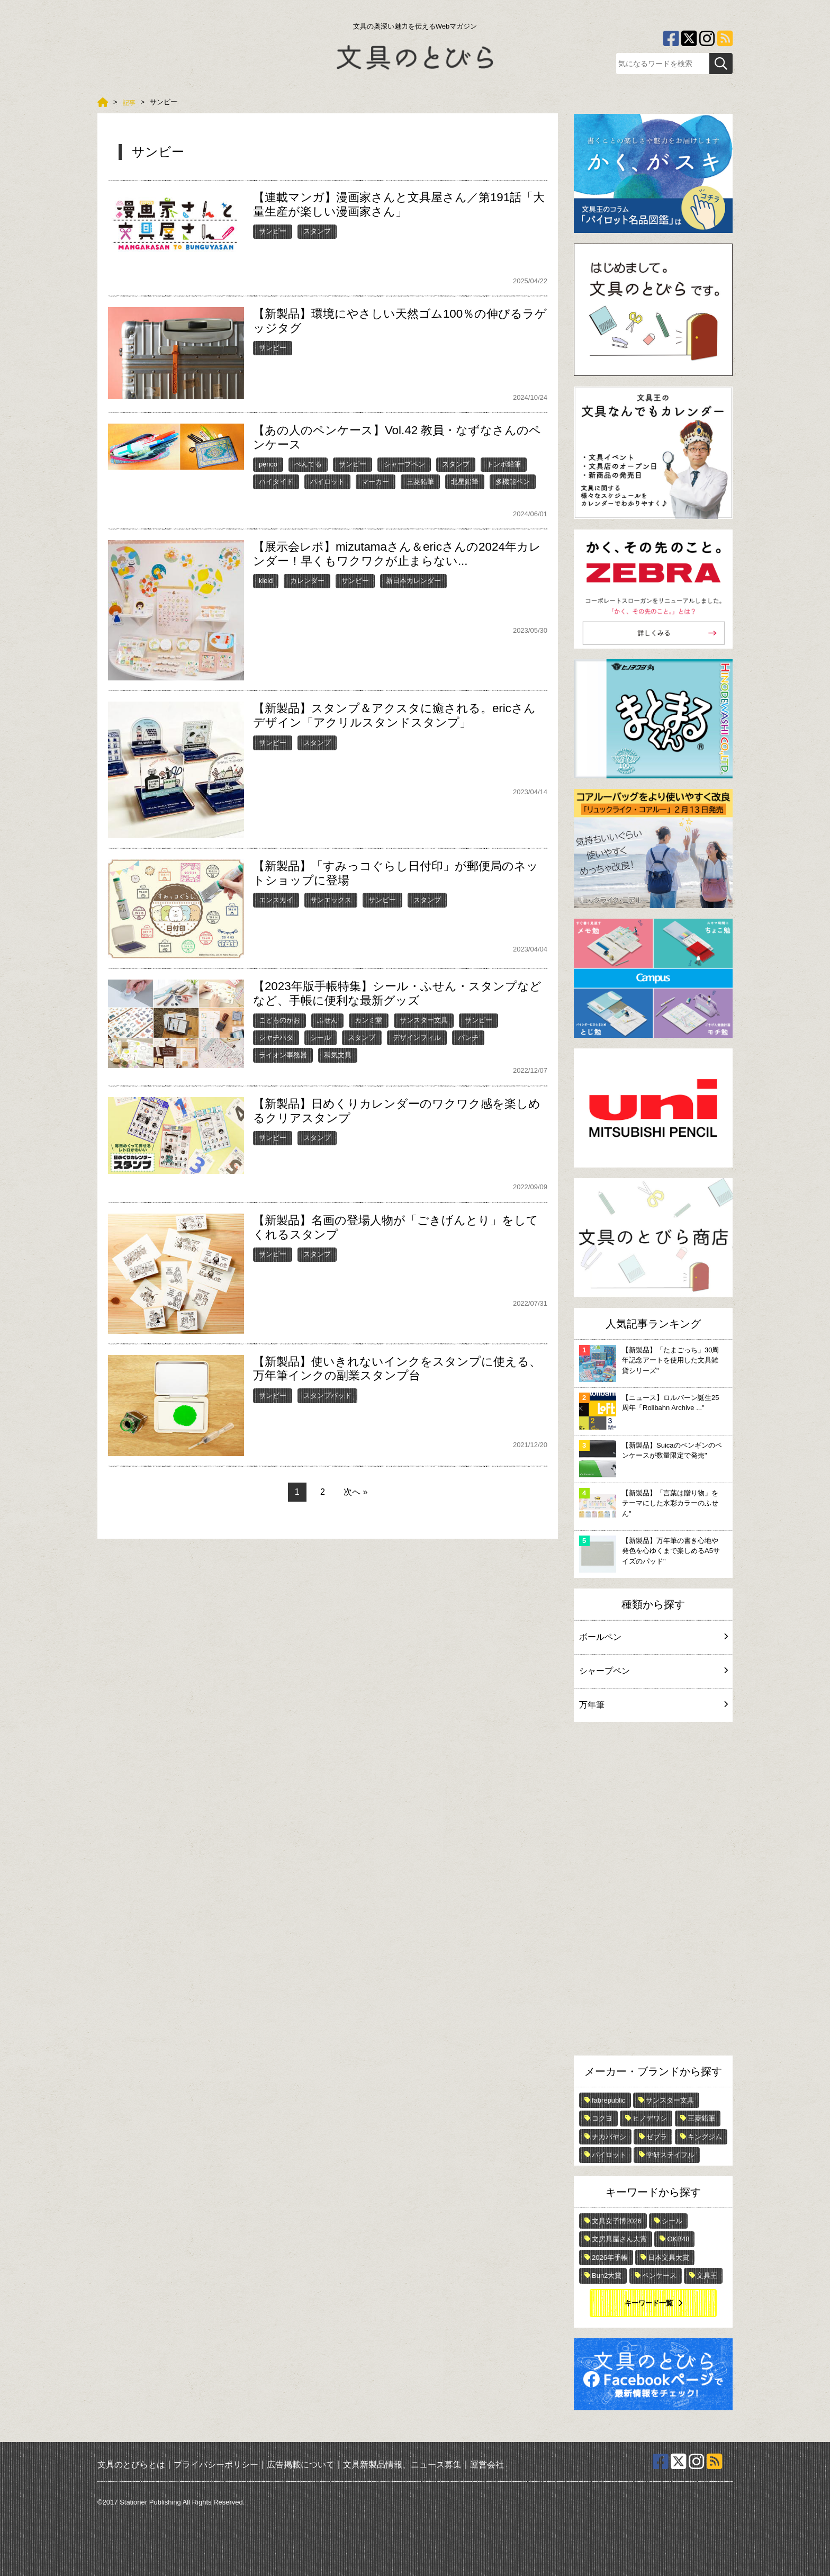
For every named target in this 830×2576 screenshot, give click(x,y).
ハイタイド (276, 482)
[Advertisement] (653, 1891)
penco (268, 464)
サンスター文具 (424, 1020)
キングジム (705, 2137)
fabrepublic (609, 2100)
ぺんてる (308, 464)
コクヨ (602, 2118)
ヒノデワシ (650, 2118)
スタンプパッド (327, 1395)
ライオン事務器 (283, 1055)
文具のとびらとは (131, 2464)
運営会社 (487, 2464)
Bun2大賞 (606, 2275)
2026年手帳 (610, 2257)
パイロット (327, 482)
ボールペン (653, 1636)
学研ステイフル (670, 2155)
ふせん (327, 1020)
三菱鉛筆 (420, 482)
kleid (266, 581)
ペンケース (659, 2275)
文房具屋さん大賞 (619, 2239)
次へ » (355, 1491)
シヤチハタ (276, 1038)
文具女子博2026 (617, 2221)
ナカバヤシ (609, 2137)
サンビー (272, 231)
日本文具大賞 (668, 2257)
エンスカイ (276, 900)
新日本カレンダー (413, 581)
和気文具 (337, 1055)
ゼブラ (656, 2137)
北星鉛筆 (465, 482)
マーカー (375, 482)
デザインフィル (417, 1038)
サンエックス (330, 900)
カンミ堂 (368, 1020)
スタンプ (317, 231)
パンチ (468, 1038)
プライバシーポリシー (216, 2464)
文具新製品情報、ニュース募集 (402, 2464)
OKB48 (678, 2239)
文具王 (707, 2275)
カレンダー (307, 581)
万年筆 (653, 1704)
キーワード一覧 (649, 2303)
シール (320, 1038)
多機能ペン (512, 482)
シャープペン (404, 464)
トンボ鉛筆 (503, 464)
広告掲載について (301, 2464)
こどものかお (279, 1020)
